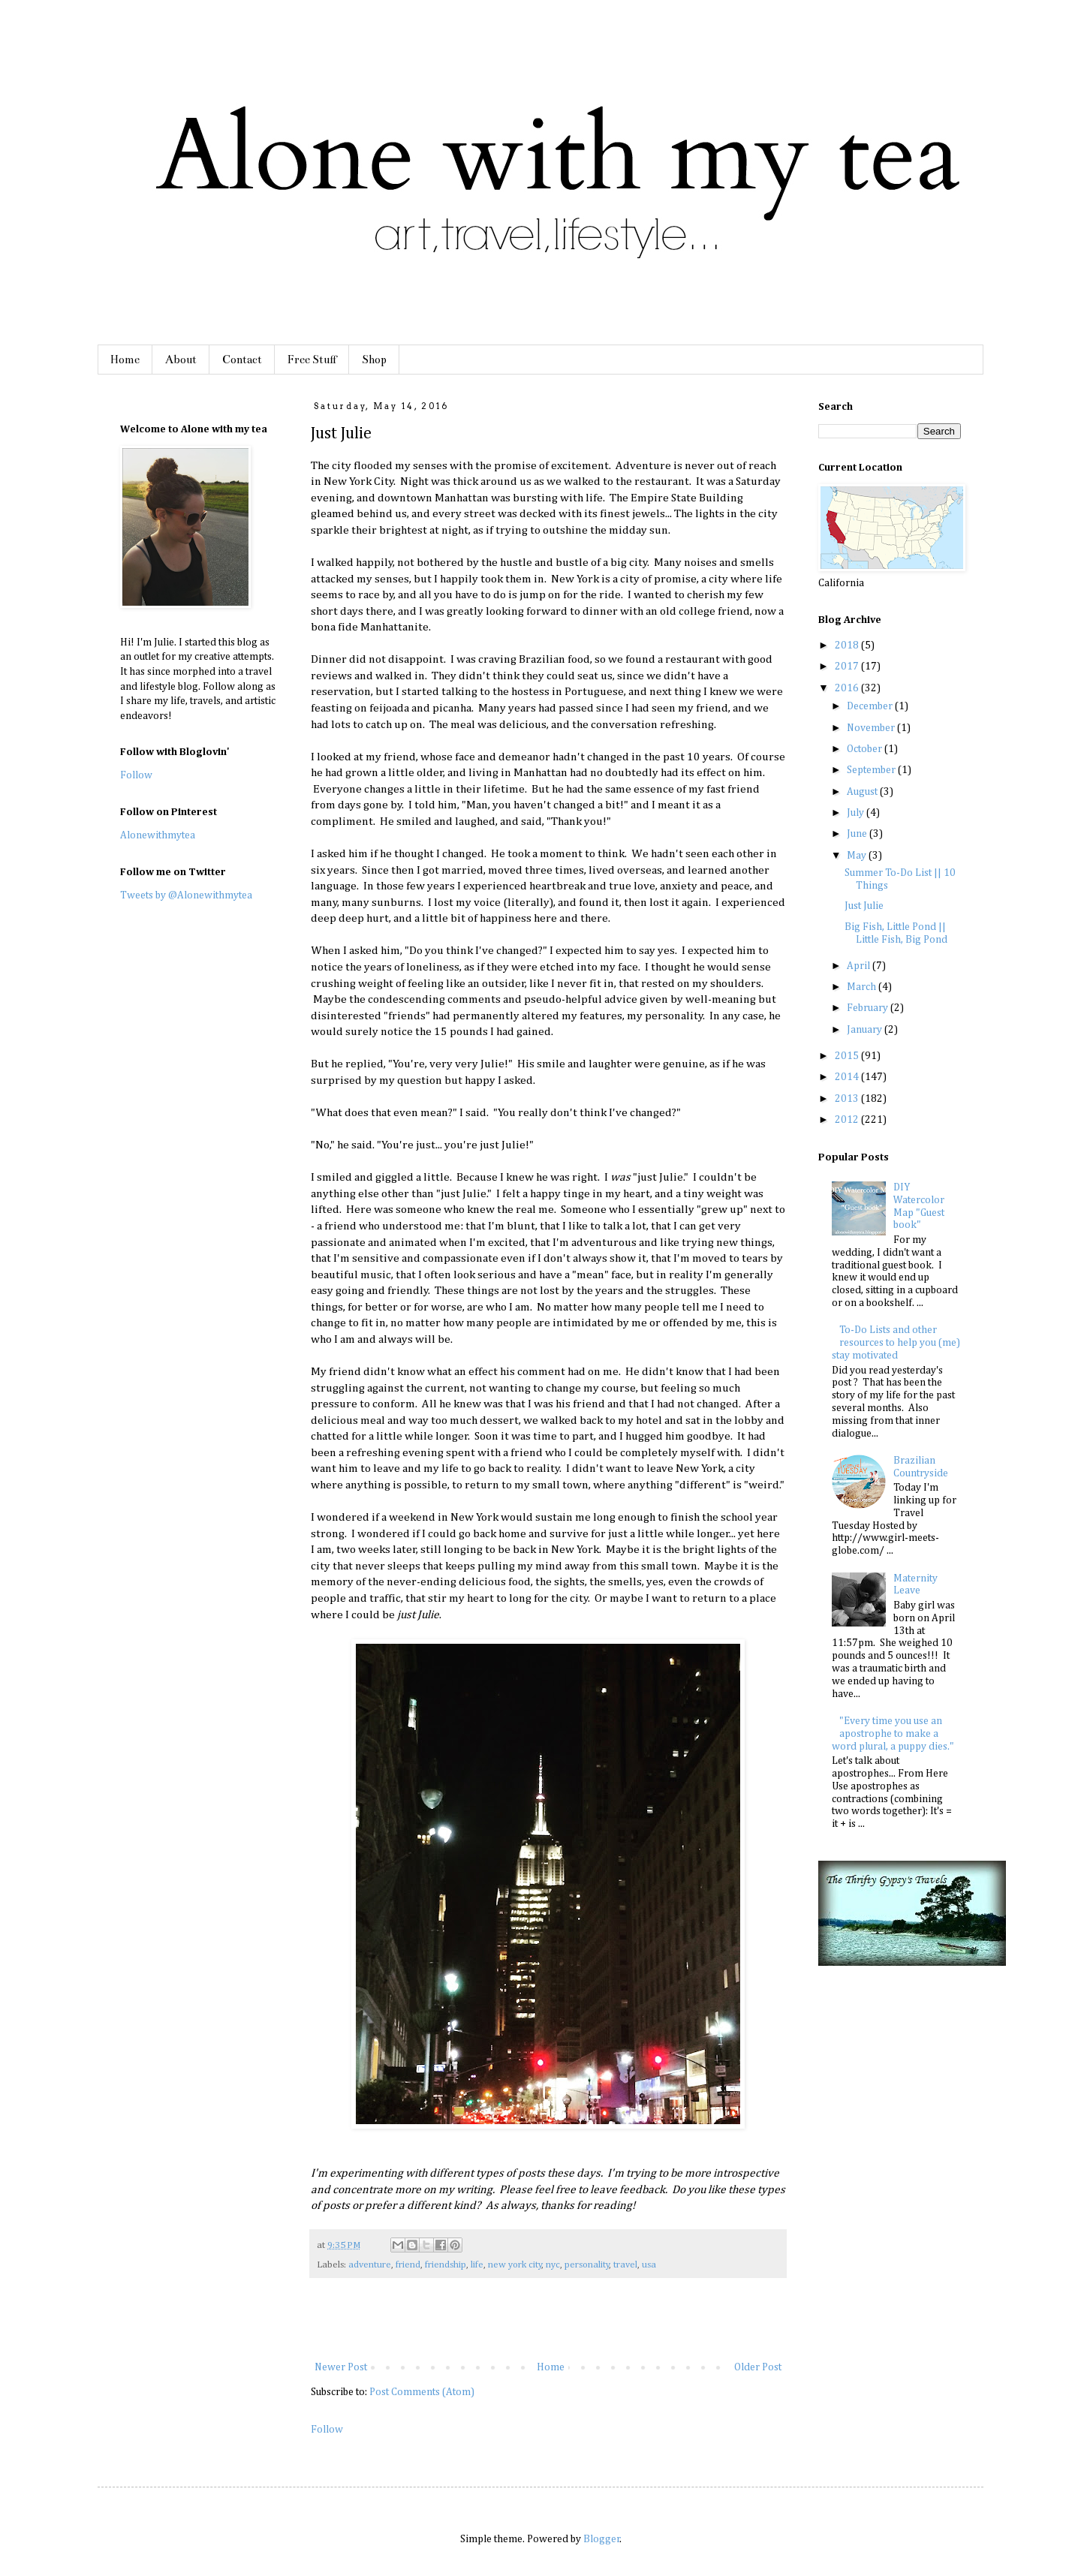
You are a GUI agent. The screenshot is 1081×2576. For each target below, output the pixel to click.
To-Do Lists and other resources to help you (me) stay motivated (896, 1343)
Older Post (757, 2367)
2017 (848, 666)
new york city (515, 2265)
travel (625, 2265)
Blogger (601, 2539)
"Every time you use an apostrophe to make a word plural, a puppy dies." (893, 1734)
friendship (445, 2265)
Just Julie (864, 906)
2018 (848, 645)
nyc (553, 2265)
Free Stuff (312, 359)
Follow (327, 2429)
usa (649, 2265)
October (865, 749)
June (858, 834)
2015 (848, 1056)
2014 (848, 1077)
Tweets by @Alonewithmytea (186, 895)
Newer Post (341, 2367)
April (859, 966)
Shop (374, 359)
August (863, 792)
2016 (848, 688)
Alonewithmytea (157, 835)
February (868, 1008)
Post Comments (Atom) (421, 2392)
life (477, 2265)
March (862, 987)
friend (408, 2265)
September (872, 770)
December (871, 706)
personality (587, 2265)
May (858, 855)
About (181, 359)
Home (125, 359)
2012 (848, 1120)
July (856, 813)
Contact (242, 359)
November (872, 728)
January (865, 1030)
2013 (848, 1099)
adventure (369, 2265)
